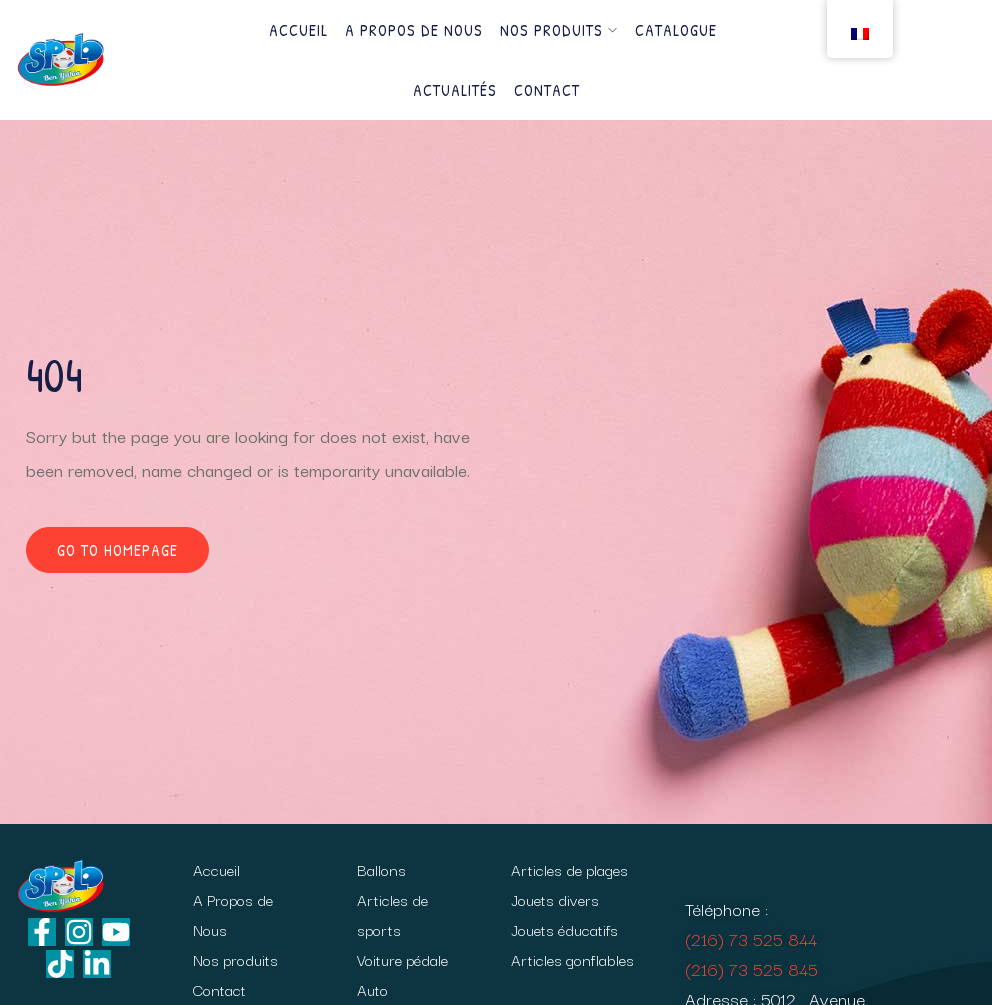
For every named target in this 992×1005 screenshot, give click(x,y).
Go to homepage (117, 550)
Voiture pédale (402, 959)
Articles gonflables (572, 959)
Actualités (455, 90)
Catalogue (676, 30)
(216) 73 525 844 (751, 938)
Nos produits (559, 30)
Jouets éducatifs (564, 929)
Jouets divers (555, 899)
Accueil (298, 30)
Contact (547, 90)
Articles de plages (569, 869)
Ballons (381, 869)
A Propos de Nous (414, 30)
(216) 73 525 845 (751, 968)
